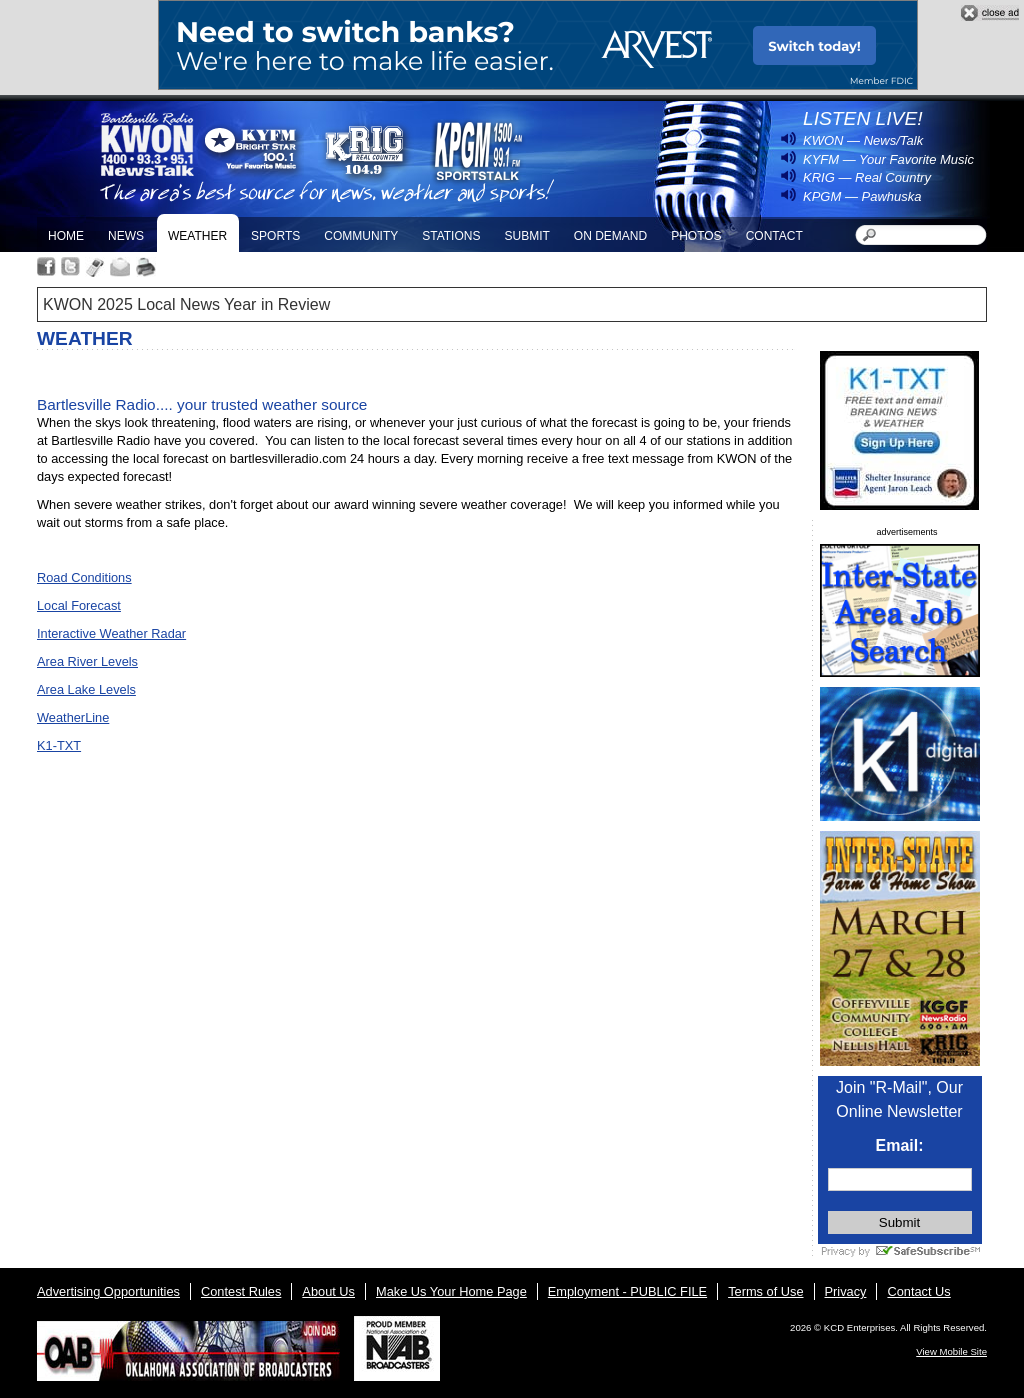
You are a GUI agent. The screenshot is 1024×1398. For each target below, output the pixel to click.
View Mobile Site (951, 1351)
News (126, 236)
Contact (774, 236)
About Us (328, 1291)
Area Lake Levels (86, 689)
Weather (197, 236)
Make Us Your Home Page (451, 1291)
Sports (275, 236)
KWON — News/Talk (863, 140)
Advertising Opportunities (108, 1291)
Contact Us (918, 1291)
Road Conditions (84, 577)
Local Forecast (79, 605)
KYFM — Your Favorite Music (888, 159)
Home (66, 236)
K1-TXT (59, 745)
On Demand (610, 236)
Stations (451, 236)
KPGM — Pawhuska (862, 196)
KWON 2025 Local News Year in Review (186, 304)
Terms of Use (765, 1291)
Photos (696, 236)
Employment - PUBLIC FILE (627, 1291)
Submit (526, 236)
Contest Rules (241, 1291)
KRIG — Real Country (867, 177)
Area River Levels (87, 661)
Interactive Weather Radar (111, 633)
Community (361, 236)
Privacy (846, 1291)
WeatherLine (73, 717)
